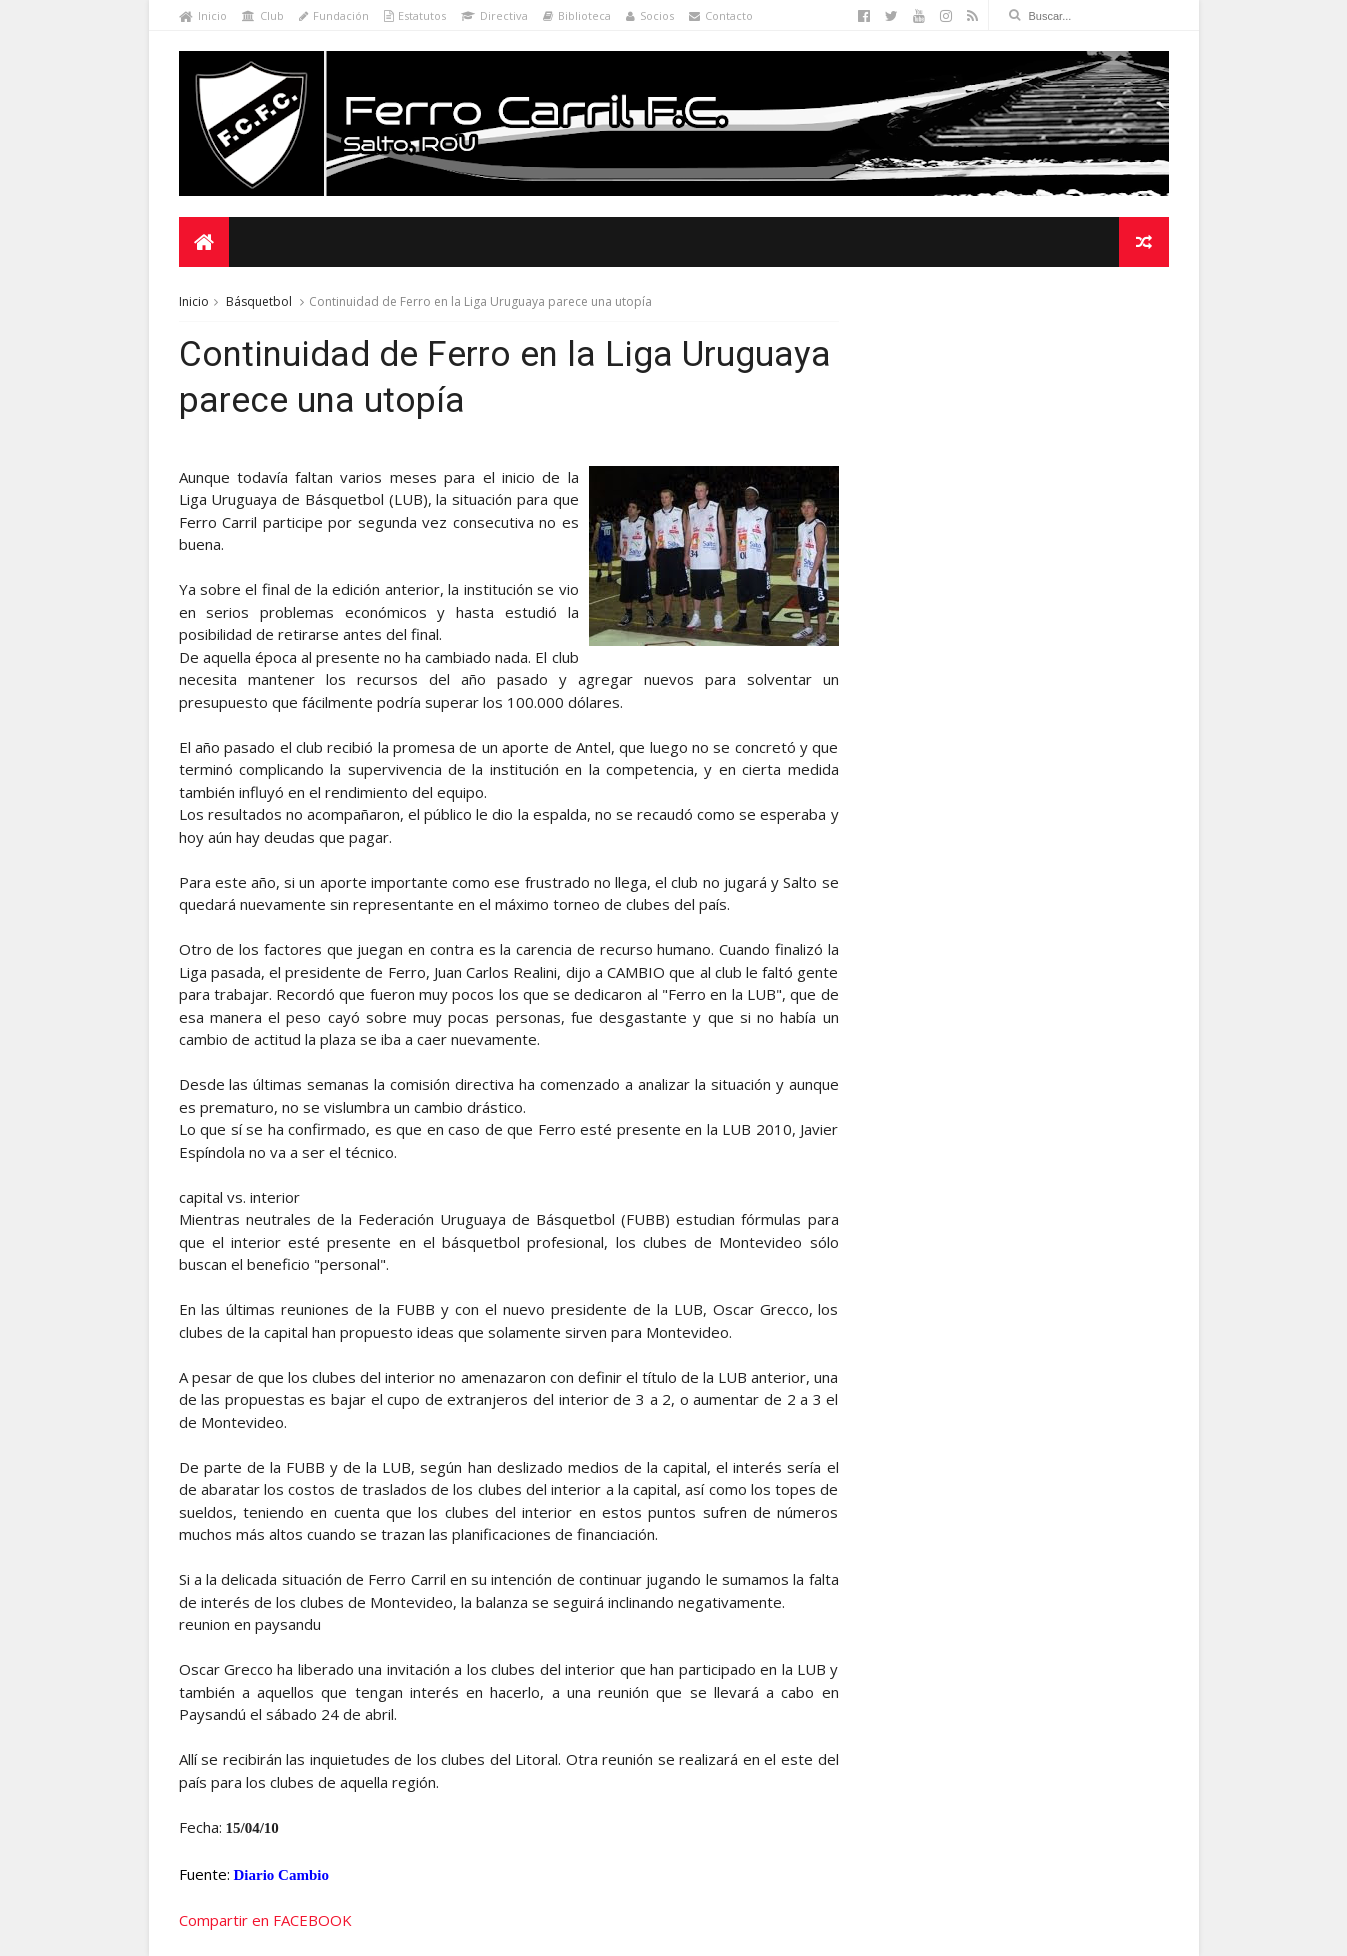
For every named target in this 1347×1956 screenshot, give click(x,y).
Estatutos (415, 15)
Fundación (334, 15)
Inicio (203, 15)
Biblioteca (577, 15)
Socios (650, 15)
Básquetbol (259, 301)
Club (263, 15)
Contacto (721, 15)
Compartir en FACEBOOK (265, 1920)
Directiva (494, 15)
